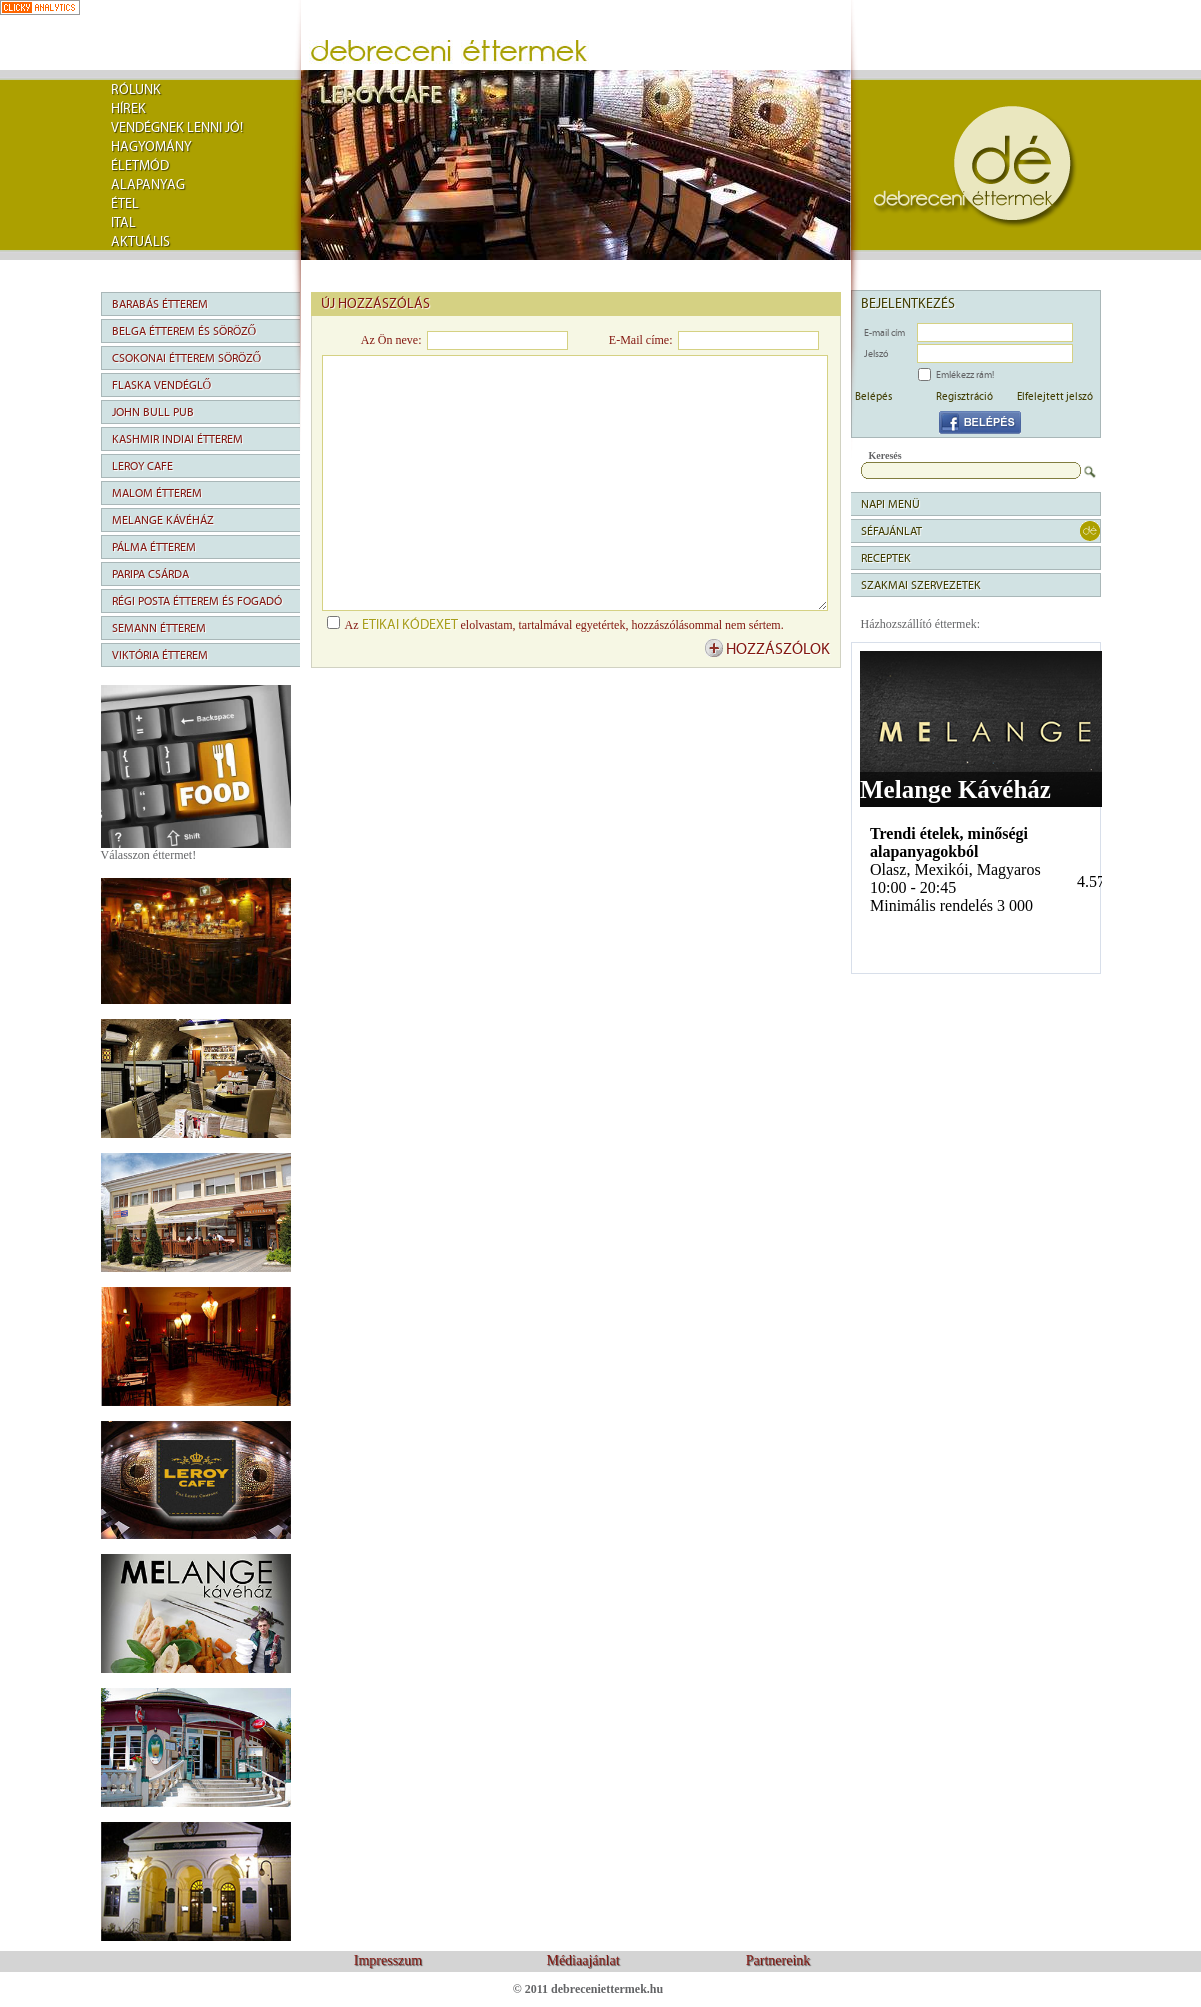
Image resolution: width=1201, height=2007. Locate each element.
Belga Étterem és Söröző (184, 331)
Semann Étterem (159, 628)
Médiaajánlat (582, 1960)
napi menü (890, 504)
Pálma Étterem (154, 547)
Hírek (128, 109)
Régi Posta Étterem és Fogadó (197, 601)
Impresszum (388, 1960)
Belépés (873, 396)
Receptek (886, 558)
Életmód (140, 166)
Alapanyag (148, 185)
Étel (125, 204)
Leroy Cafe (142, 466)
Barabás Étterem (160, 304)
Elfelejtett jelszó (1055, 396)
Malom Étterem (157, 493)
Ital (123, 223)
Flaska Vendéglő (162, 385)
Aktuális (140, 242)
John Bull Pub (153, 412)
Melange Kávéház (163, 520)
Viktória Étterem (160, 655)
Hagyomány (151, 147)
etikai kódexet (410, 625)
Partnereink (778, 1960)
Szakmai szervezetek (921, 585)
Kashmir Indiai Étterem (177, 439)
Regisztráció (964, 396)
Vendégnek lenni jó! (177, 128)
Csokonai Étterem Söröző (187, 358)
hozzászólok (778, 649)
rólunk (136, 90)
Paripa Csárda (150, 574)
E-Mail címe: (641, 340)
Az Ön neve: (391, 340)
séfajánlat (891, 531)
